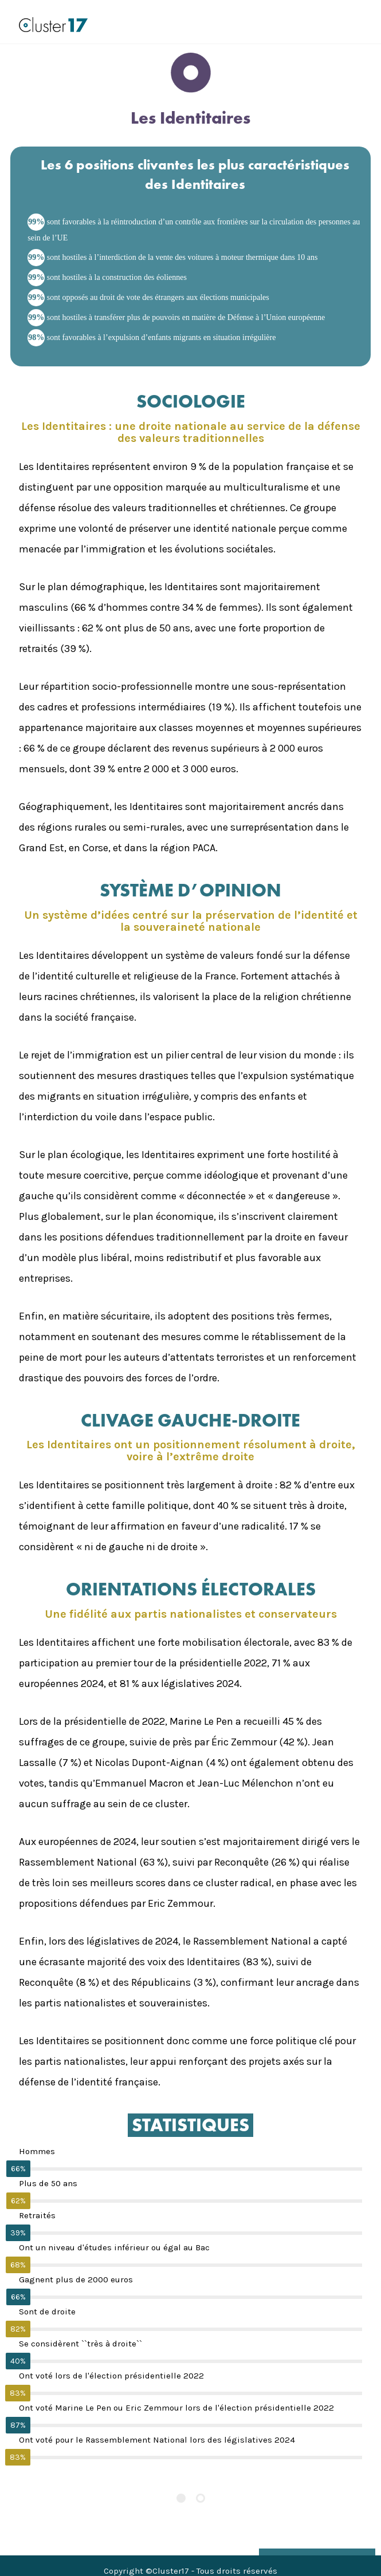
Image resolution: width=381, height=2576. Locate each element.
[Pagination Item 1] (181, 2498)
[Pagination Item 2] (200, 2498)
